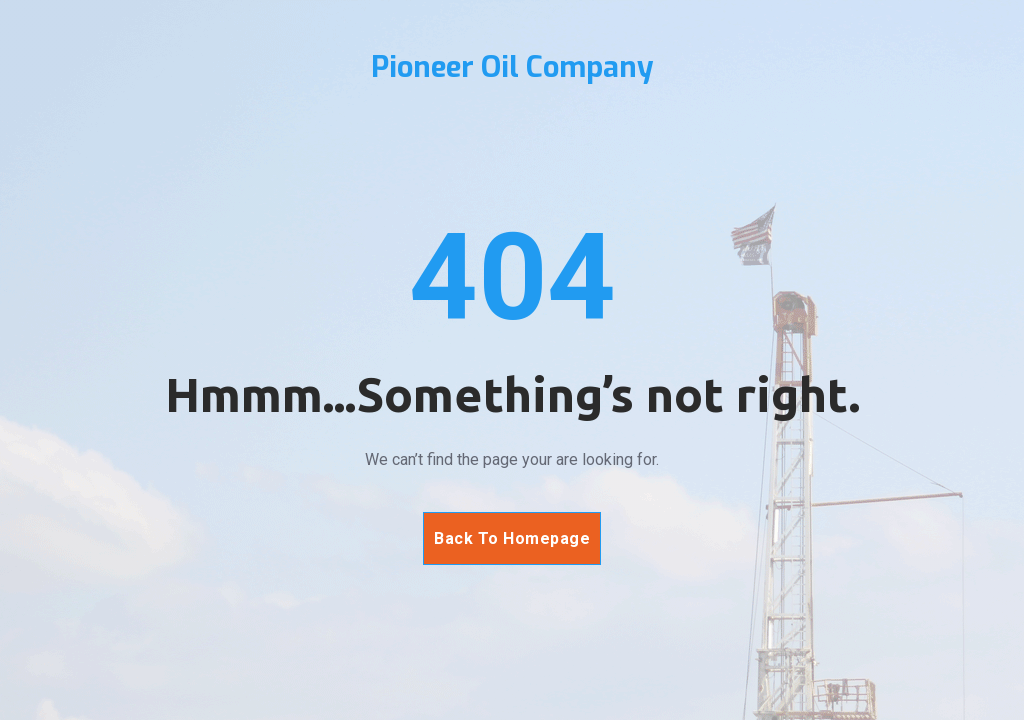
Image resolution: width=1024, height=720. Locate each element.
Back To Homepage (512, 538)
